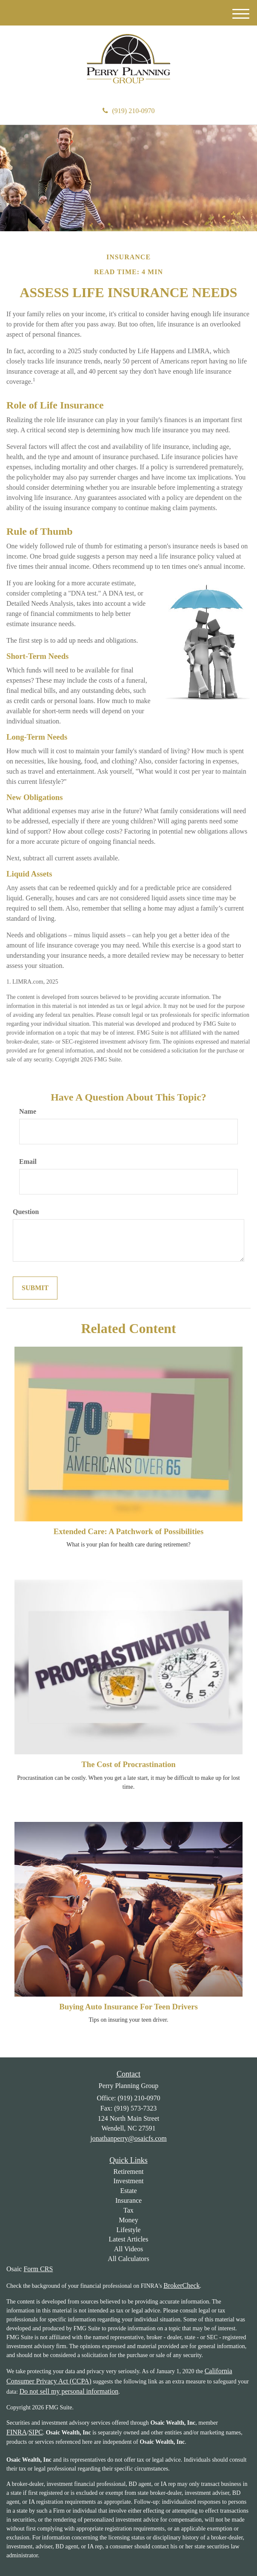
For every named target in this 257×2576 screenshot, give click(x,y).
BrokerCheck (181, 2285)
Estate (128, 2190)
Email (28, 1161)
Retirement (128, 2171)
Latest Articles (128, 2239)
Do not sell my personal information (69, 2391)
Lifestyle (129, 2229)
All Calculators (128, 2258)
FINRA (16, 2432)
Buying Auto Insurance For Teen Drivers (128, 2006)
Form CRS (38, 2268)
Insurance (128, 2200)
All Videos (128, 2249)
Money (128, 2220)
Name (27, 1111)
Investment (128, 2180)
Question (26, 1211)
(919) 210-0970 (129, 110)
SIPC (36, 2432)
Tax (128, 2210)
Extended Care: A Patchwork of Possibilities (128, 1531)
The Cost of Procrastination (128, 1764)
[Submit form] (35, 1288)
